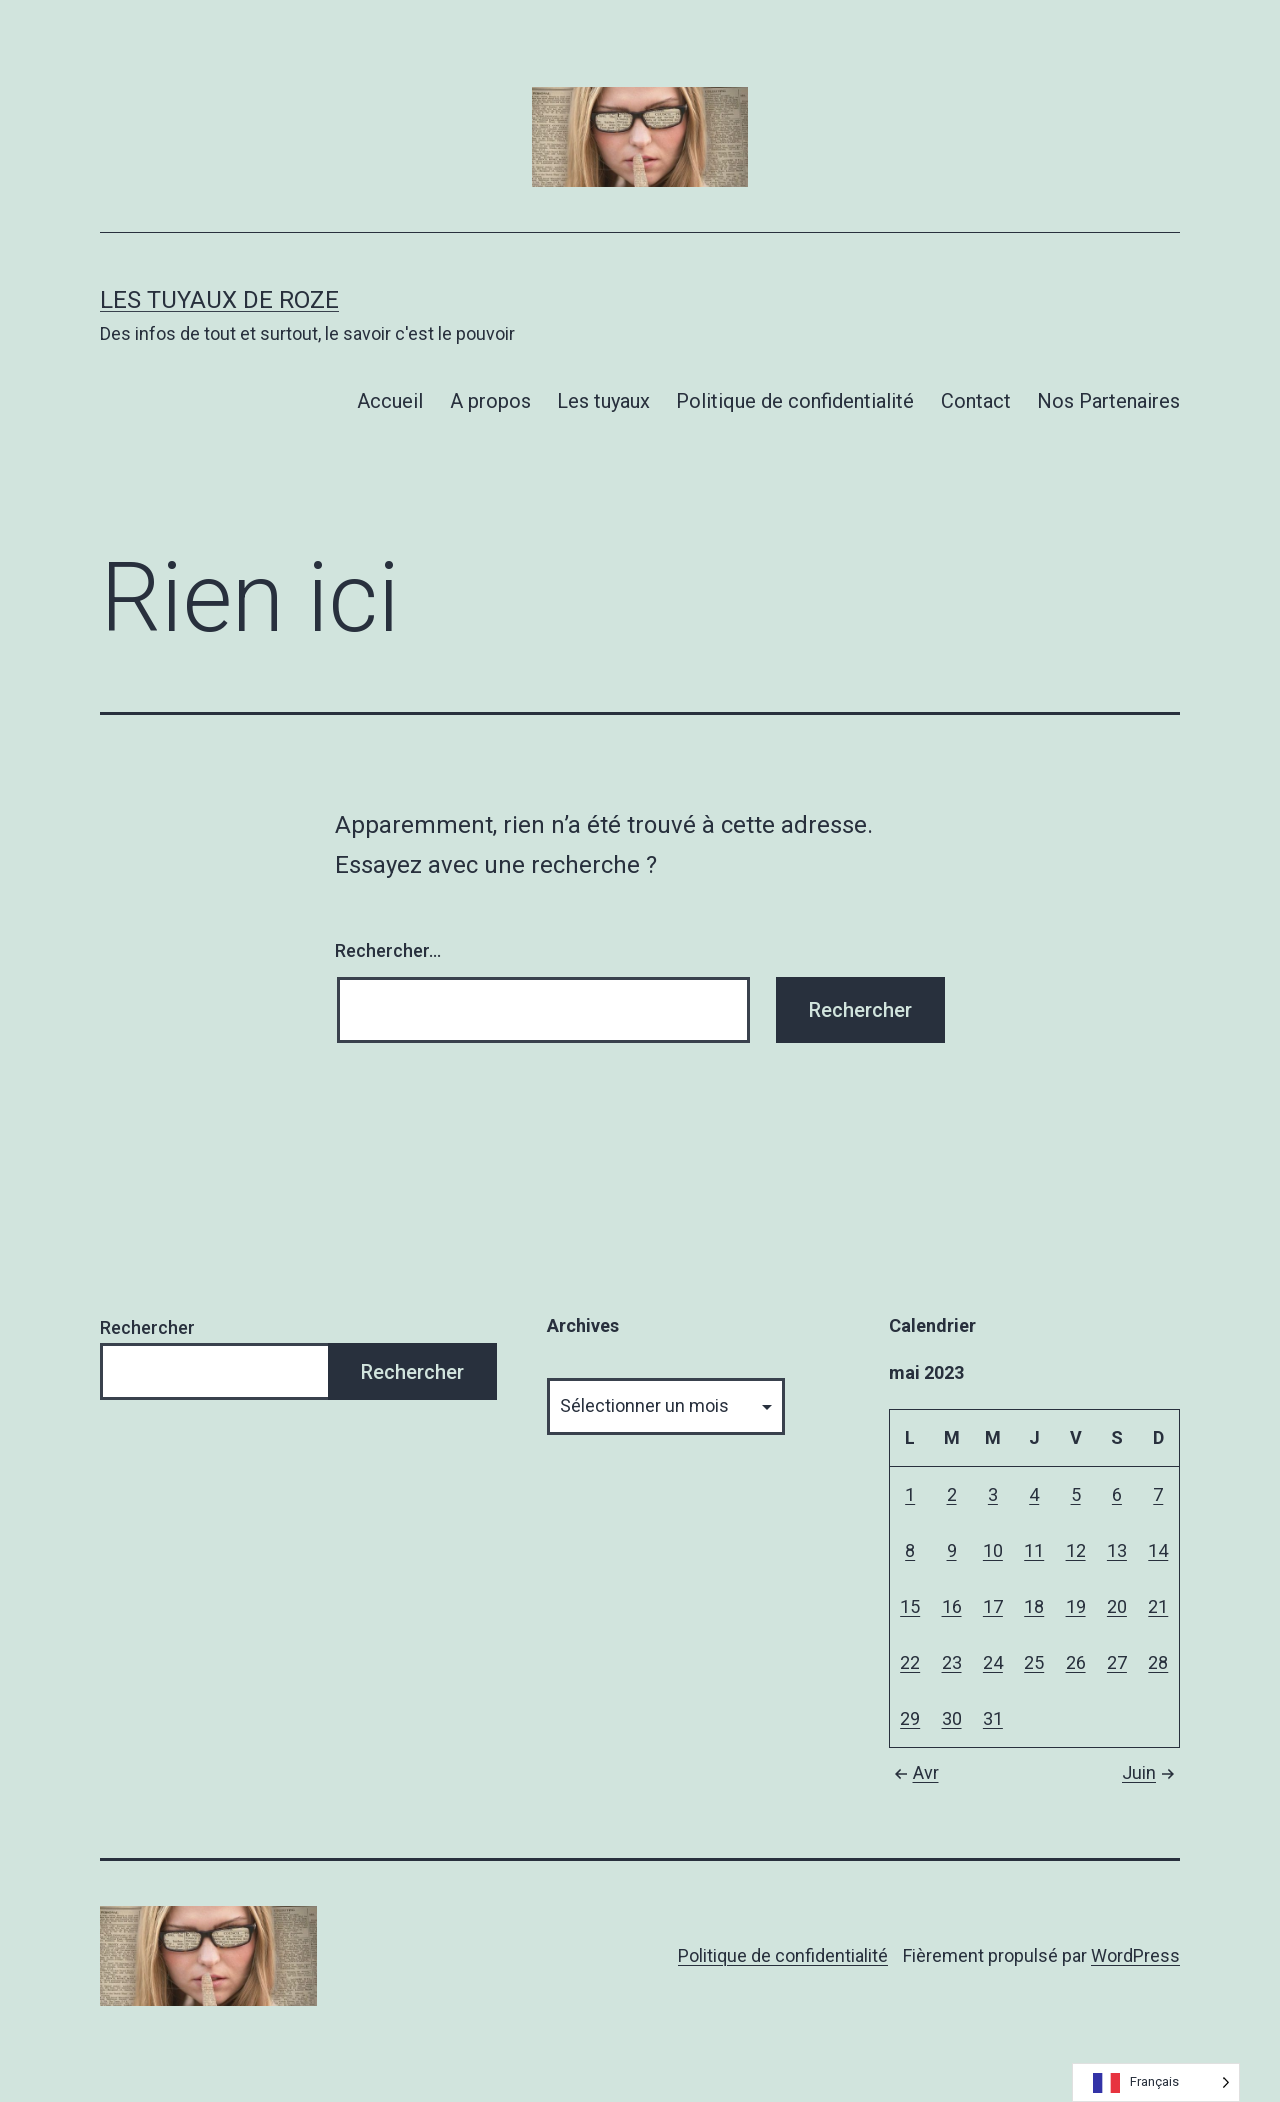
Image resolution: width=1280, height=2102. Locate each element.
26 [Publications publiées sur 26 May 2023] (1076, 1662)
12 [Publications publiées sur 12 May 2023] (1076, 1550)
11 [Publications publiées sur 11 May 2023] (1034, 1550)
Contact (976, 401)
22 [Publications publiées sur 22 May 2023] (910, 1662)
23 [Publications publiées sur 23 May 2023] (952, 1662)
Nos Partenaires (1108, 401)
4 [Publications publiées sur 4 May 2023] (1034, 1494)
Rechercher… (388, 950)
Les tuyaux (603, 401)
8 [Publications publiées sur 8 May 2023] (910, 1550)
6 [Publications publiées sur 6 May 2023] (1117, 1494)
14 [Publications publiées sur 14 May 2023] (1158, 1550)
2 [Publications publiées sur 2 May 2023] (952, 1494)
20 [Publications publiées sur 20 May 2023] (1117, 1606)
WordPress (1135, 1955)
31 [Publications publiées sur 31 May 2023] (993, 1718)
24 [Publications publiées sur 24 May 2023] (993, 1662)
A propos (490, 401)
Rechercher (147, 1327)
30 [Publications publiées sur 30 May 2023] (952, 1718)
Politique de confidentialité (795, 401)
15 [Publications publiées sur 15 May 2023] (910, 1606)
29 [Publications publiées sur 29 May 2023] (910, 1718)
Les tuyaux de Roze (219, 300)
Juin (1151, 1772)
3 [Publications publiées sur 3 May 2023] (993, 1494)
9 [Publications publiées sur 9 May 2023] (952, 1550)
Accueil (390, 401)
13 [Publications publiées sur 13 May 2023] (1117, 1550)
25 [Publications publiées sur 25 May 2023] (1034, 1662)
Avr (914, 1772)
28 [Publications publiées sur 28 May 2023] (1158, 1662)
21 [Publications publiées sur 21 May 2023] (1158, 1606)
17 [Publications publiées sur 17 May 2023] (993, 1606)
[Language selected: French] (1156, 2082)
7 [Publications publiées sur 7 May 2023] (1158, 1494)
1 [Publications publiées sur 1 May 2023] (910, 1494)
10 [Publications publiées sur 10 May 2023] (993, 1550)
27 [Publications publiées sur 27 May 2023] (1117, 1662)
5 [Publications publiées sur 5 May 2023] (1076, 1494)
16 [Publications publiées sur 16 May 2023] (952, 1606)
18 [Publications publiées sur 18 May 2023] (1034, 1606)
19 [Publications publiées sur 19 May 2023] (1076, 1606)
